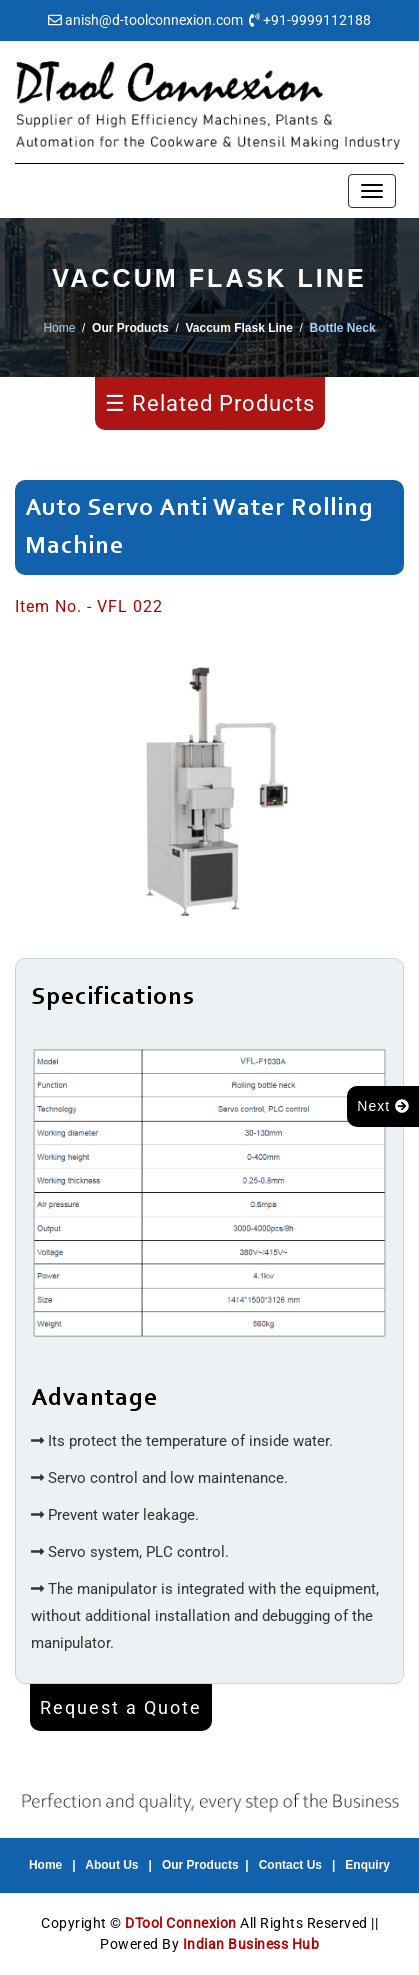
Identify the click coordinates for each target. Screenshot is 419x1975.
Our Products (200, 1865)
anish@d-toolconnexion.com (154, 20)
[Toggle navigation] (372, 191)
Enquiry (367, 1865)
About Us (111, 1865)
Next (383, 1106)
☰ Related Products (210, 403)
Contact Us (290, 1865)
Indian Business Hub (251, 1944)
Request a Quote (121, 1707)
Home (59, 328)
